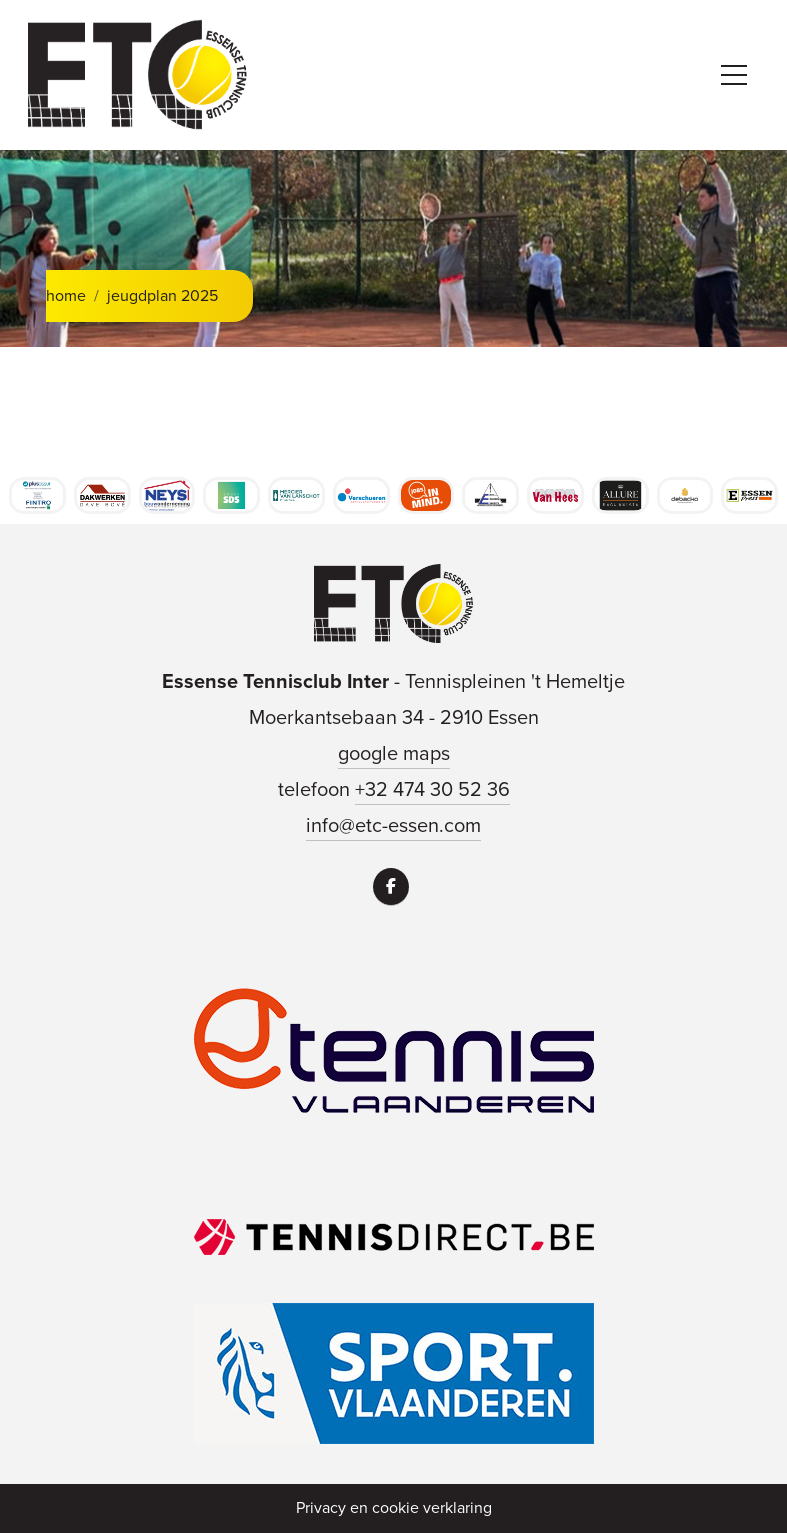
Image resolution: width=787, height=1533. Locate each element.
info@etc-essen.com (393, 825)
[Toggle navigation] (734, 75)
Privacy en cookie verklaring (394, 1507)
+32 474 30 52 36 (432, 789)
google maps (394, 753)
